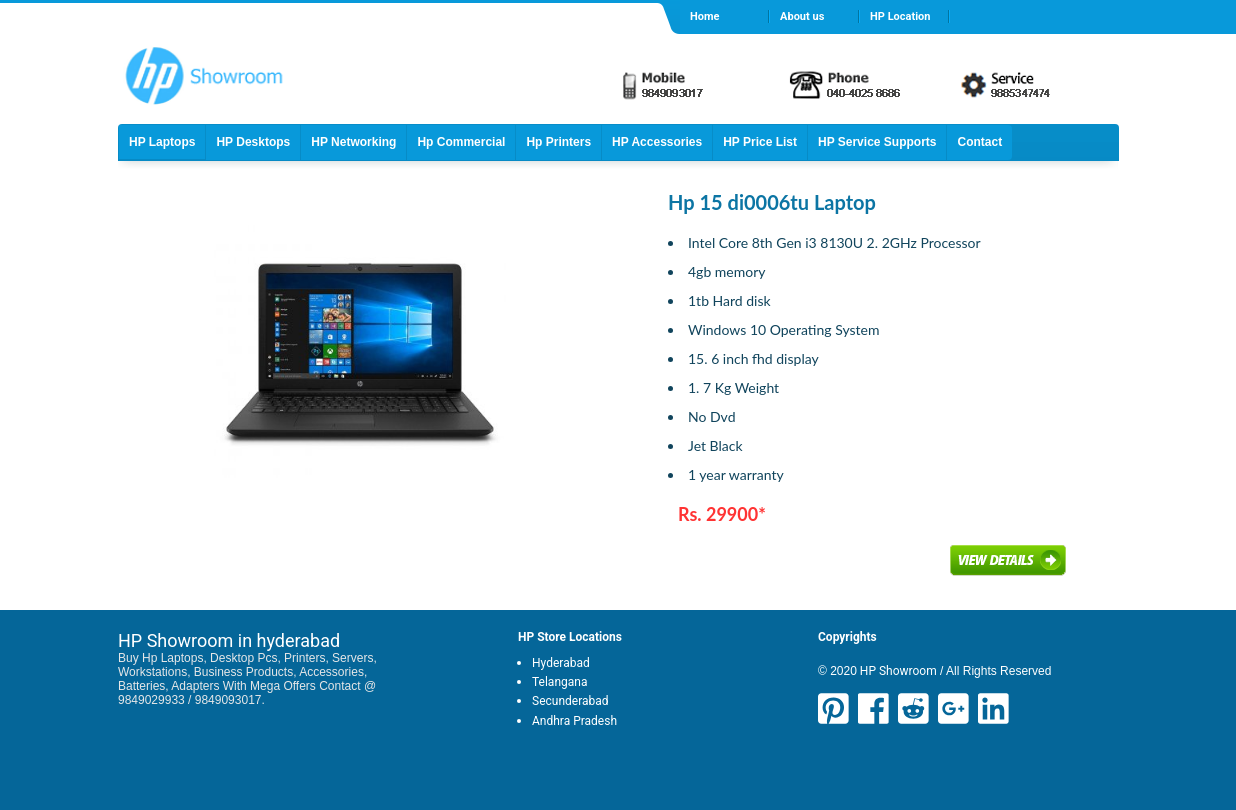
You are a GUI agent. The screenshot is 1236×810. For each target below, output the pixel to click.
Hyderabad (561, 663)
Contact (979, 142)
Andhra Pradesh (574, 721)
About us (802, 16)
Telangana (559, 682)
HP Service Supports (877, 142)
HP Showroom (897, 671)
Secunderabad (570, 701)
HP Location (900, 16)
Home (704, 16)
